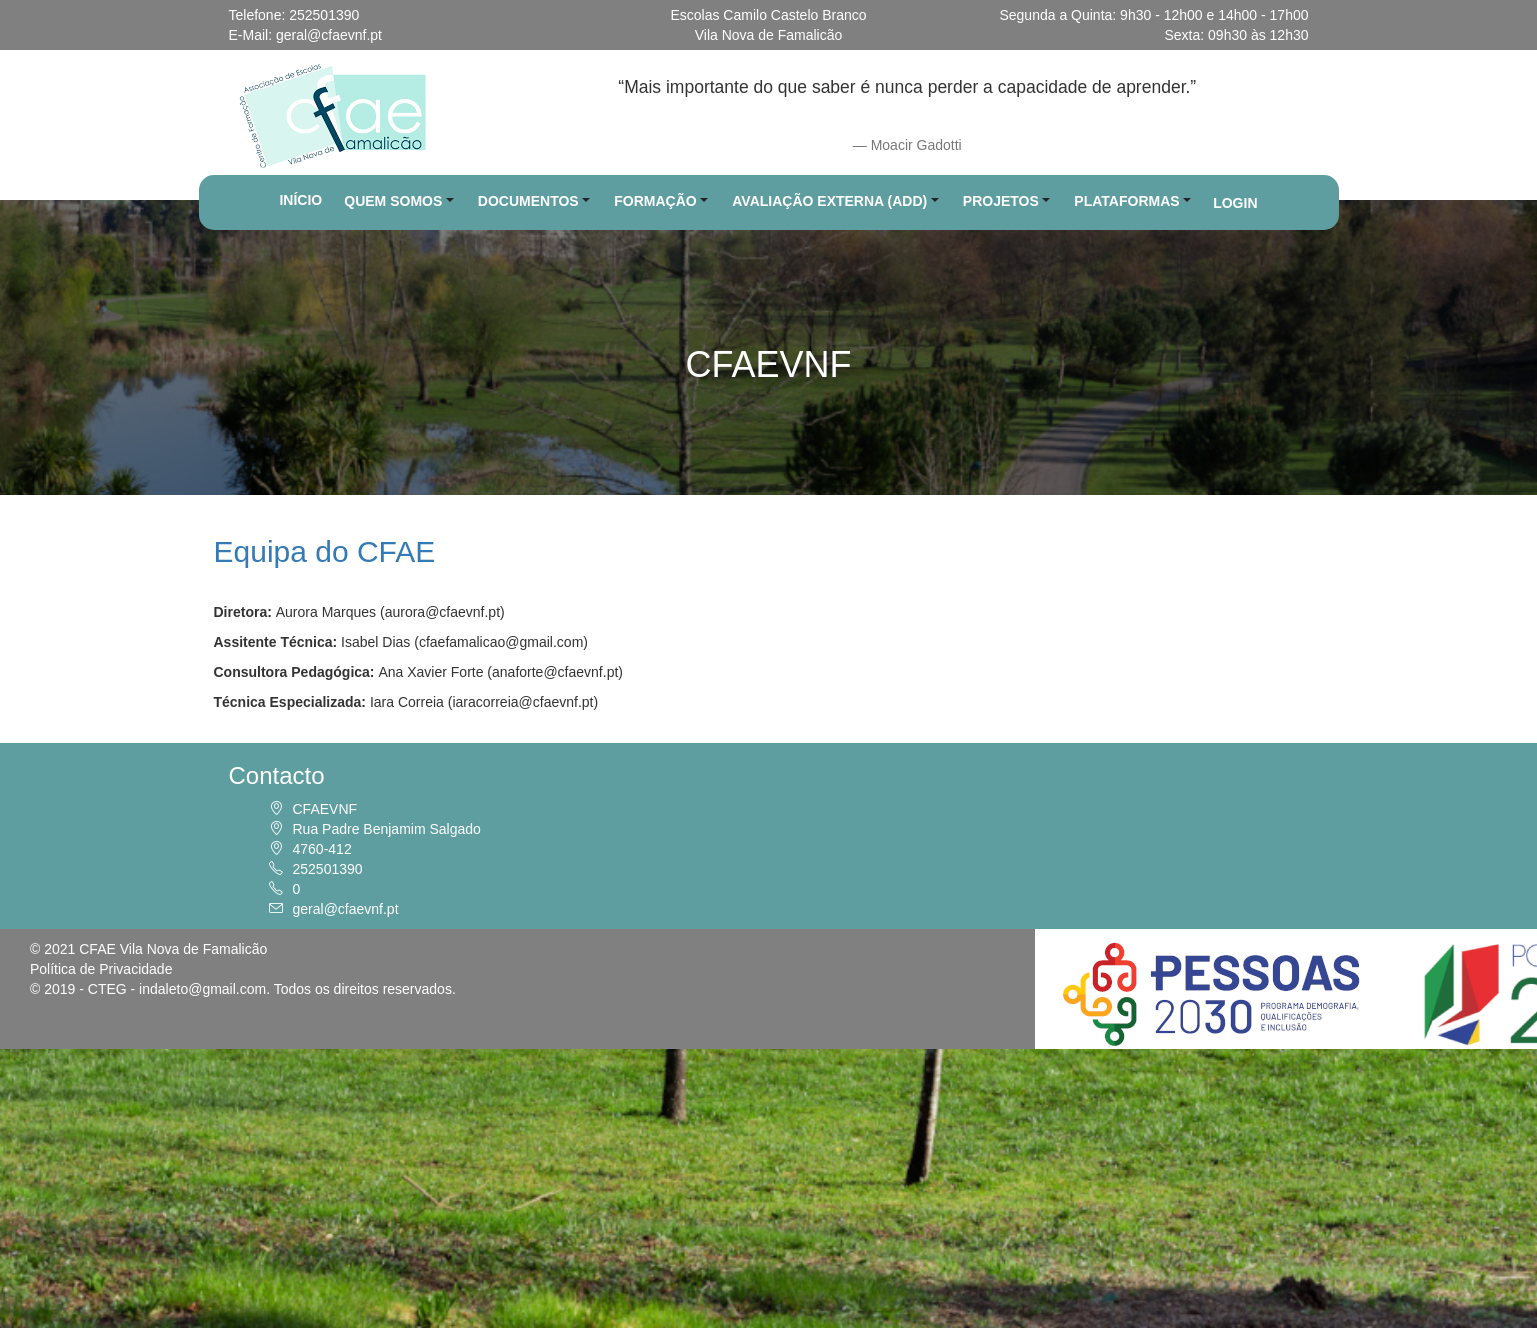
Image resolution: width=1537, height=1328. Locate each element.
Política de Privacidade (101, 969)
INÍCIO (300, 200)
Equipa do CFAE (325, 551)
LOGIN (1235, 203)
